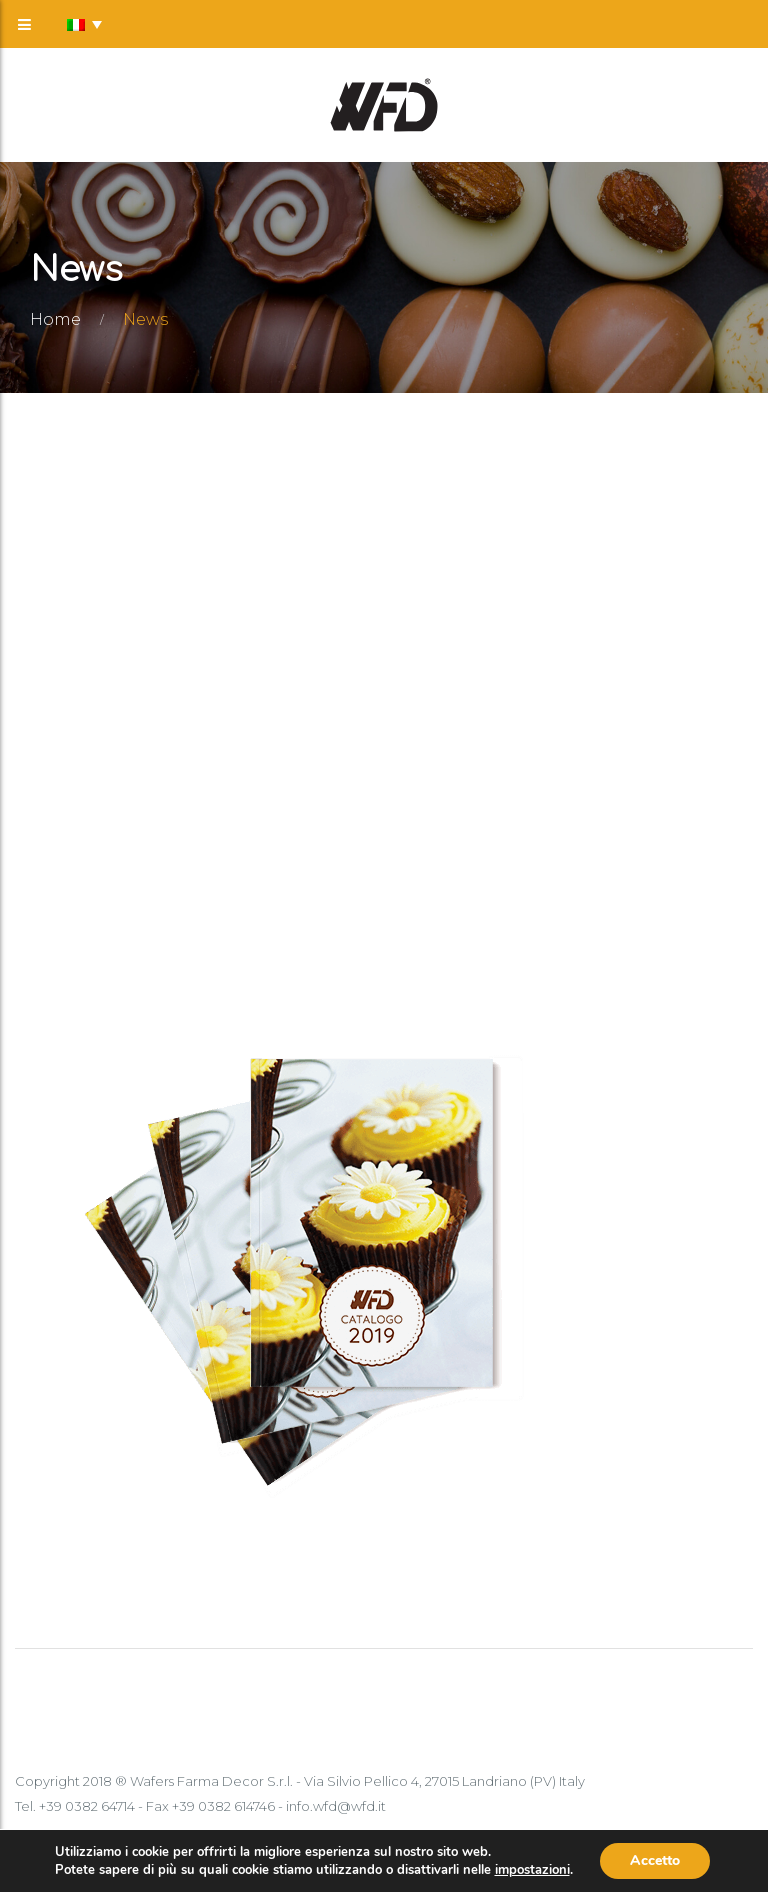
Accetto (655, 1860)
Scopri (88, 959)
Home (55, 319)
